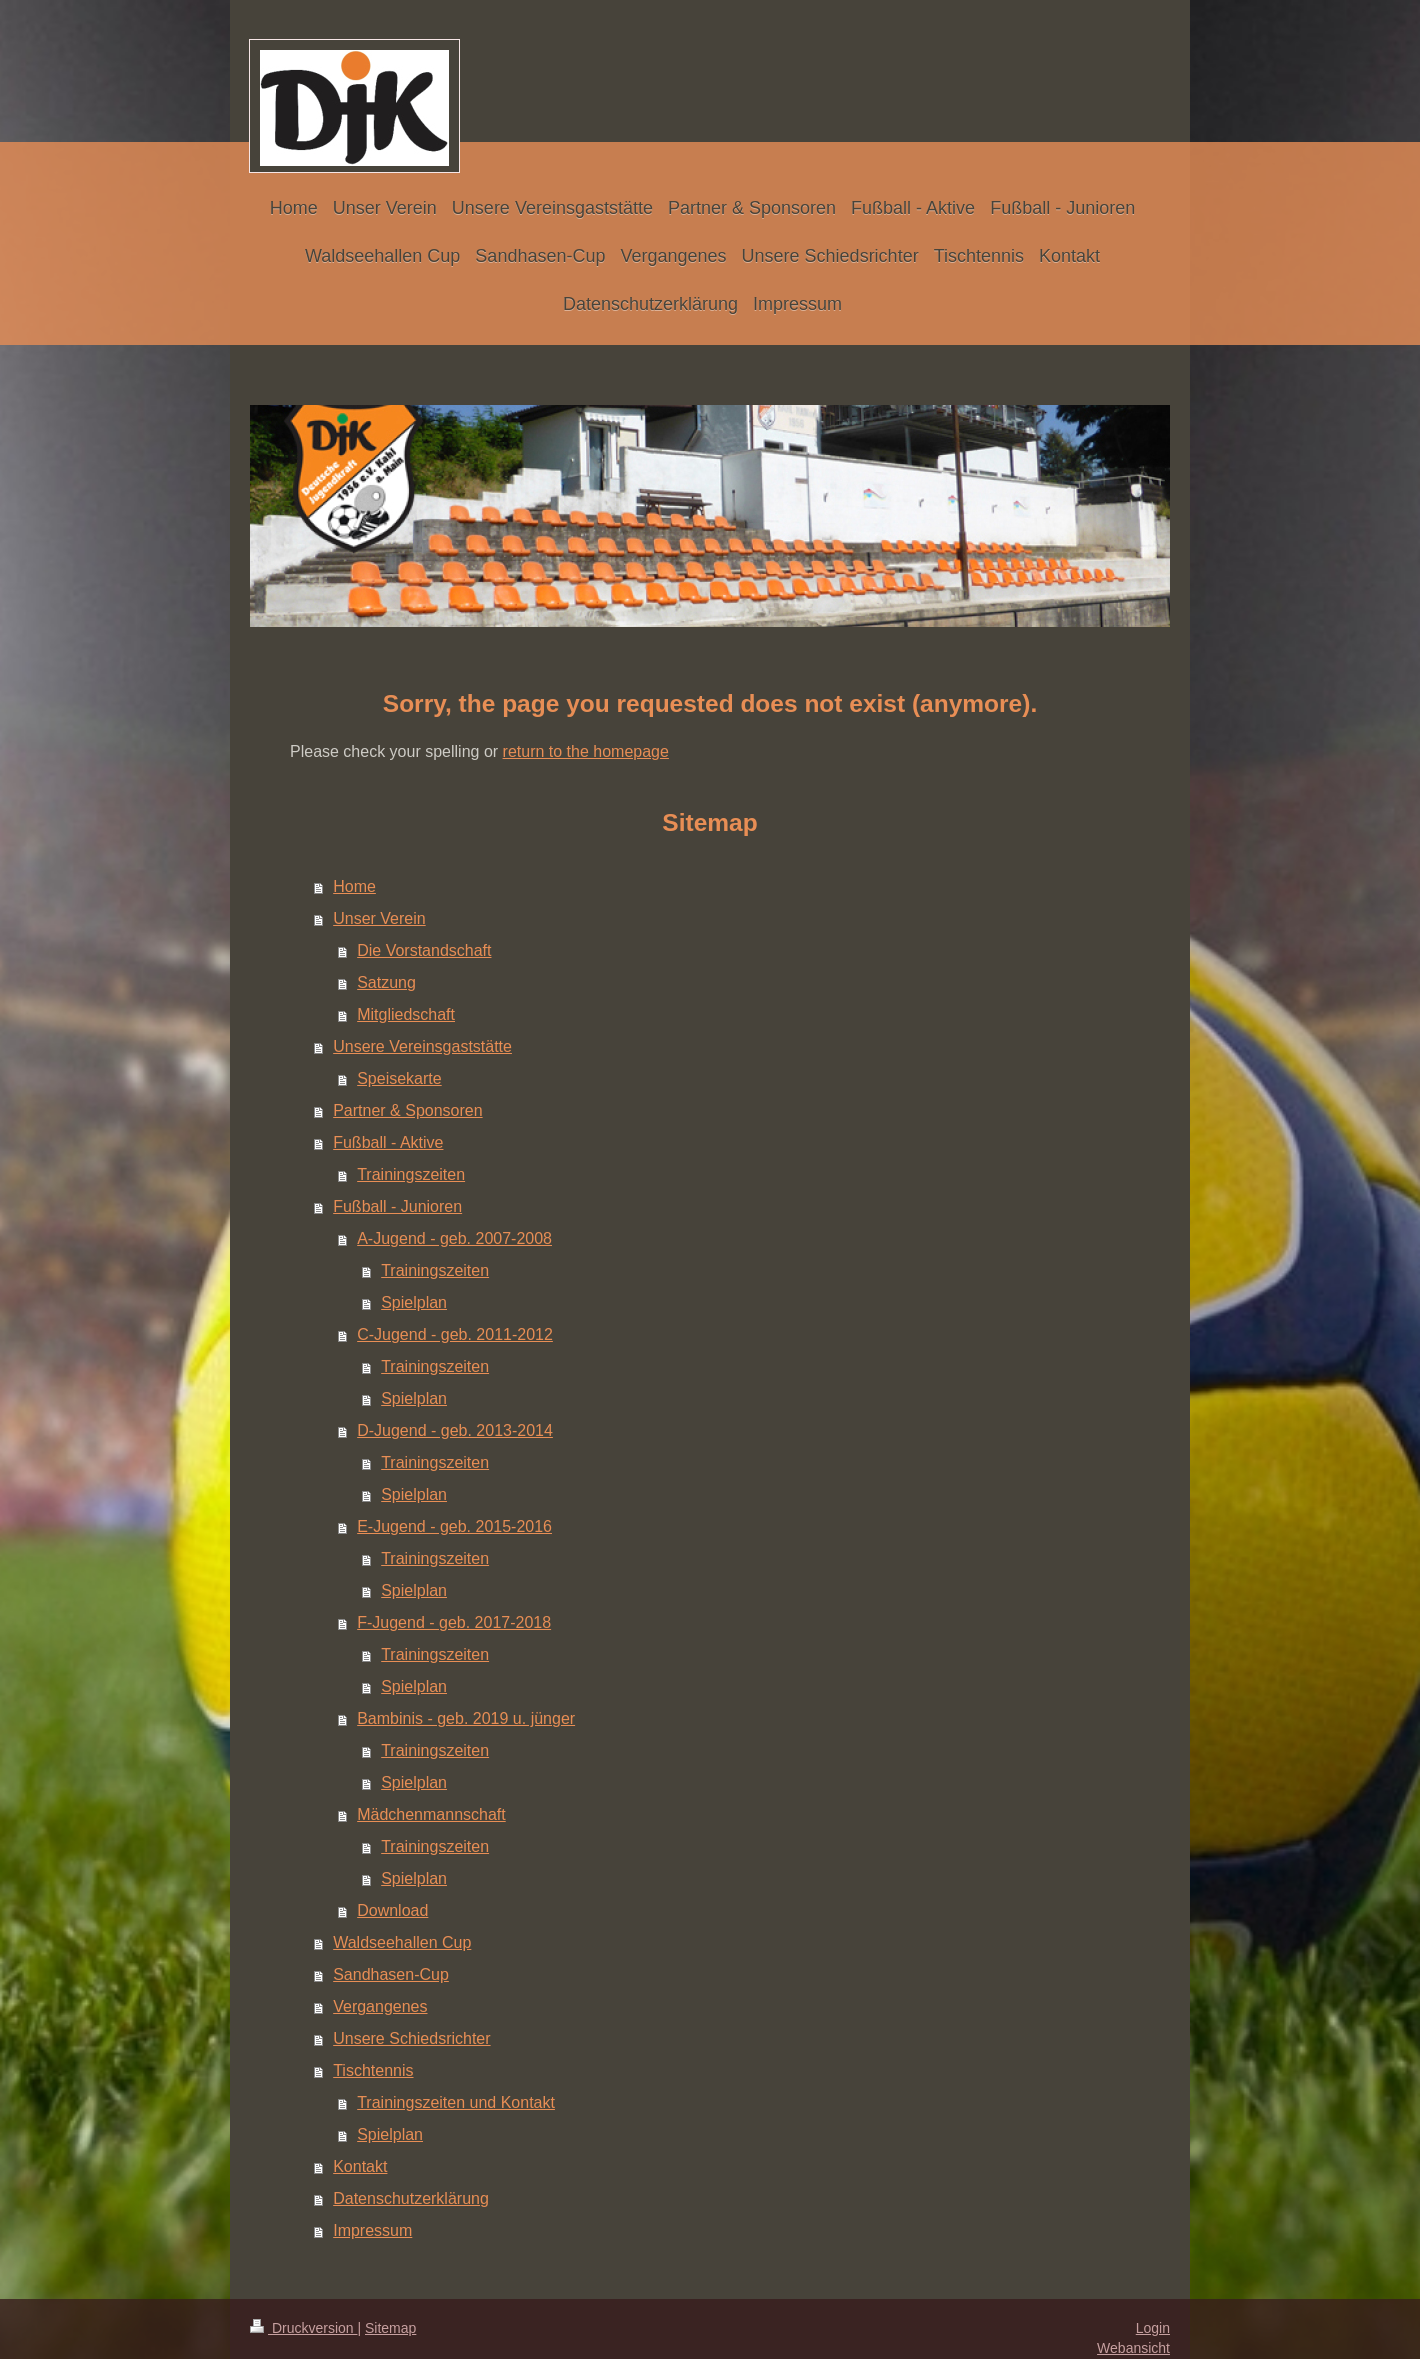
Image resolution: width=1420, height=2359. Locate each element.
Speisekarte (399, 1078)
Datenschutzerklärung (411, 2198)
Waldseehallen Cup (402, 1942)
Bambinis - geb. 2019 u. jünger (466, 1718)
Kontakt (360, 2166)
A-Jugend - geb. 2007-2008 (454, 1238)
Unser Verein (379, 918)
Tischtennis (373, 2070)
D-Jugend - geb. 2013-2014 (455, 1430)
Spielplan (414, 1302)
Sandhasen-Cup (391, 1974)
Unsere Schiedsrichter (411, 2038)
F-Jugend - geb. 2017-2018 (454, 1622)
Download (392, 1910)
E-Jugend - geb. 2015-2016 (454, 1526)
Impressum (372, 2230)
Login (1153, 2328)
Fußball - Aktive (388, 1142)
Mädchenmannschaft (431, 1814)
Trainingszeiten (411, 1174)
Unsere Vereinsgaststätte (422, 1046)
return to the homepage (586, 751)
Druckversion (303, 2328)
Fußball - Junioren (397, 1206)
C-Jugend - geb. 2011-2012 (455, 1334)
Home (354, 886)
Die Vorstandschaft (424, 950)
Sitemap (390, 2328)
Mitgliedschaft (406, 1014)
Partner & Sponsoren (407, 1110)
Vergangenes (380, 2006)
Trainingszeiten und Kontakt (456, 2102)
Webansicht (1133, 2348)
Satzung (386, 982)
